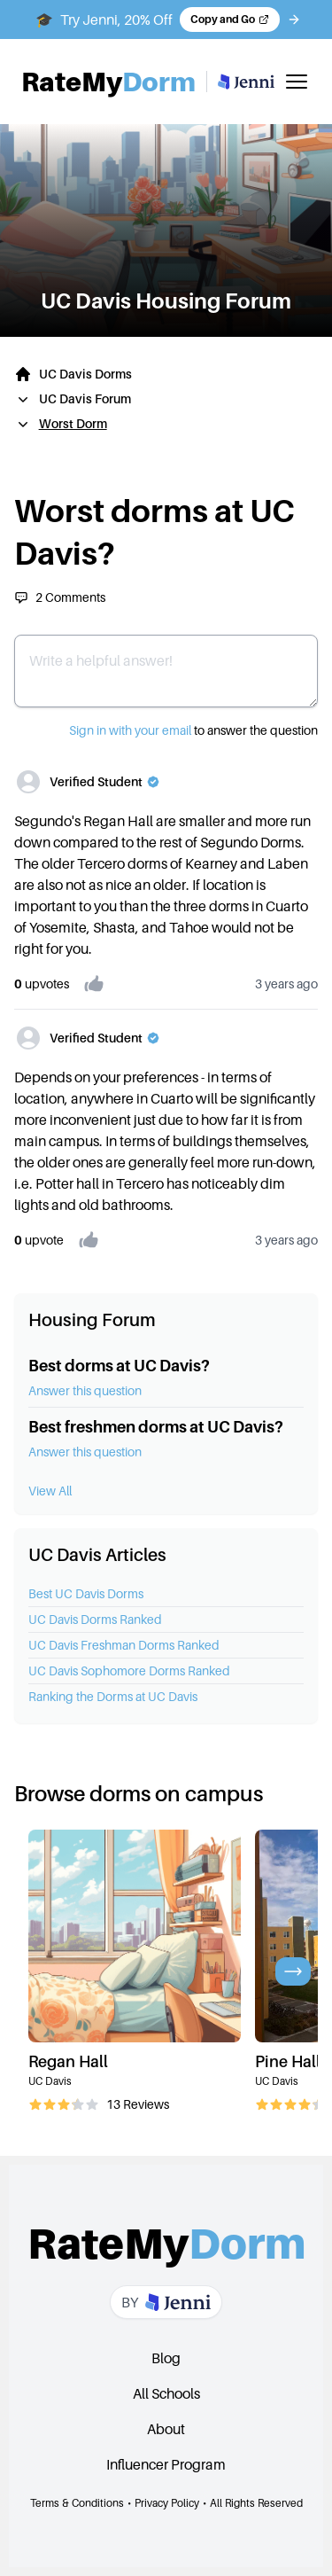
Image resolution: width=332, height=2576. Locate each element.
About (166, 2429)
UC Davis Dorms (85, 373)
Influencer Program (166, 2464)
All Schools (166, 2393)
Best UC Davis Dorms (85, 1593)
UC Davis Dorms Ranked (95, 1619)
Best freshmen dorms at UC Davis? (155, 1426)
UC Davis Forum (85, 398)
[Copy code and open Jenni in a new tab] (230, 19)
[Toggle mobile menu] (296, 81)
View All (50, 1490)
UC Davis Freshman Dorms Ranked (124, 1644)
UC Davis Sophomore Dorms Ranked (129, 1670)
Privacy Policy (167, 2503)
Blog (166, 2358)
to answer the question (193, 730)
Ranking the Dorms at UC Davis (112, 1696)
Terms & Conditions (77, 2503)
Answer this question (85, 1390)
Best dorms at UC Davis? (119, 1365)
